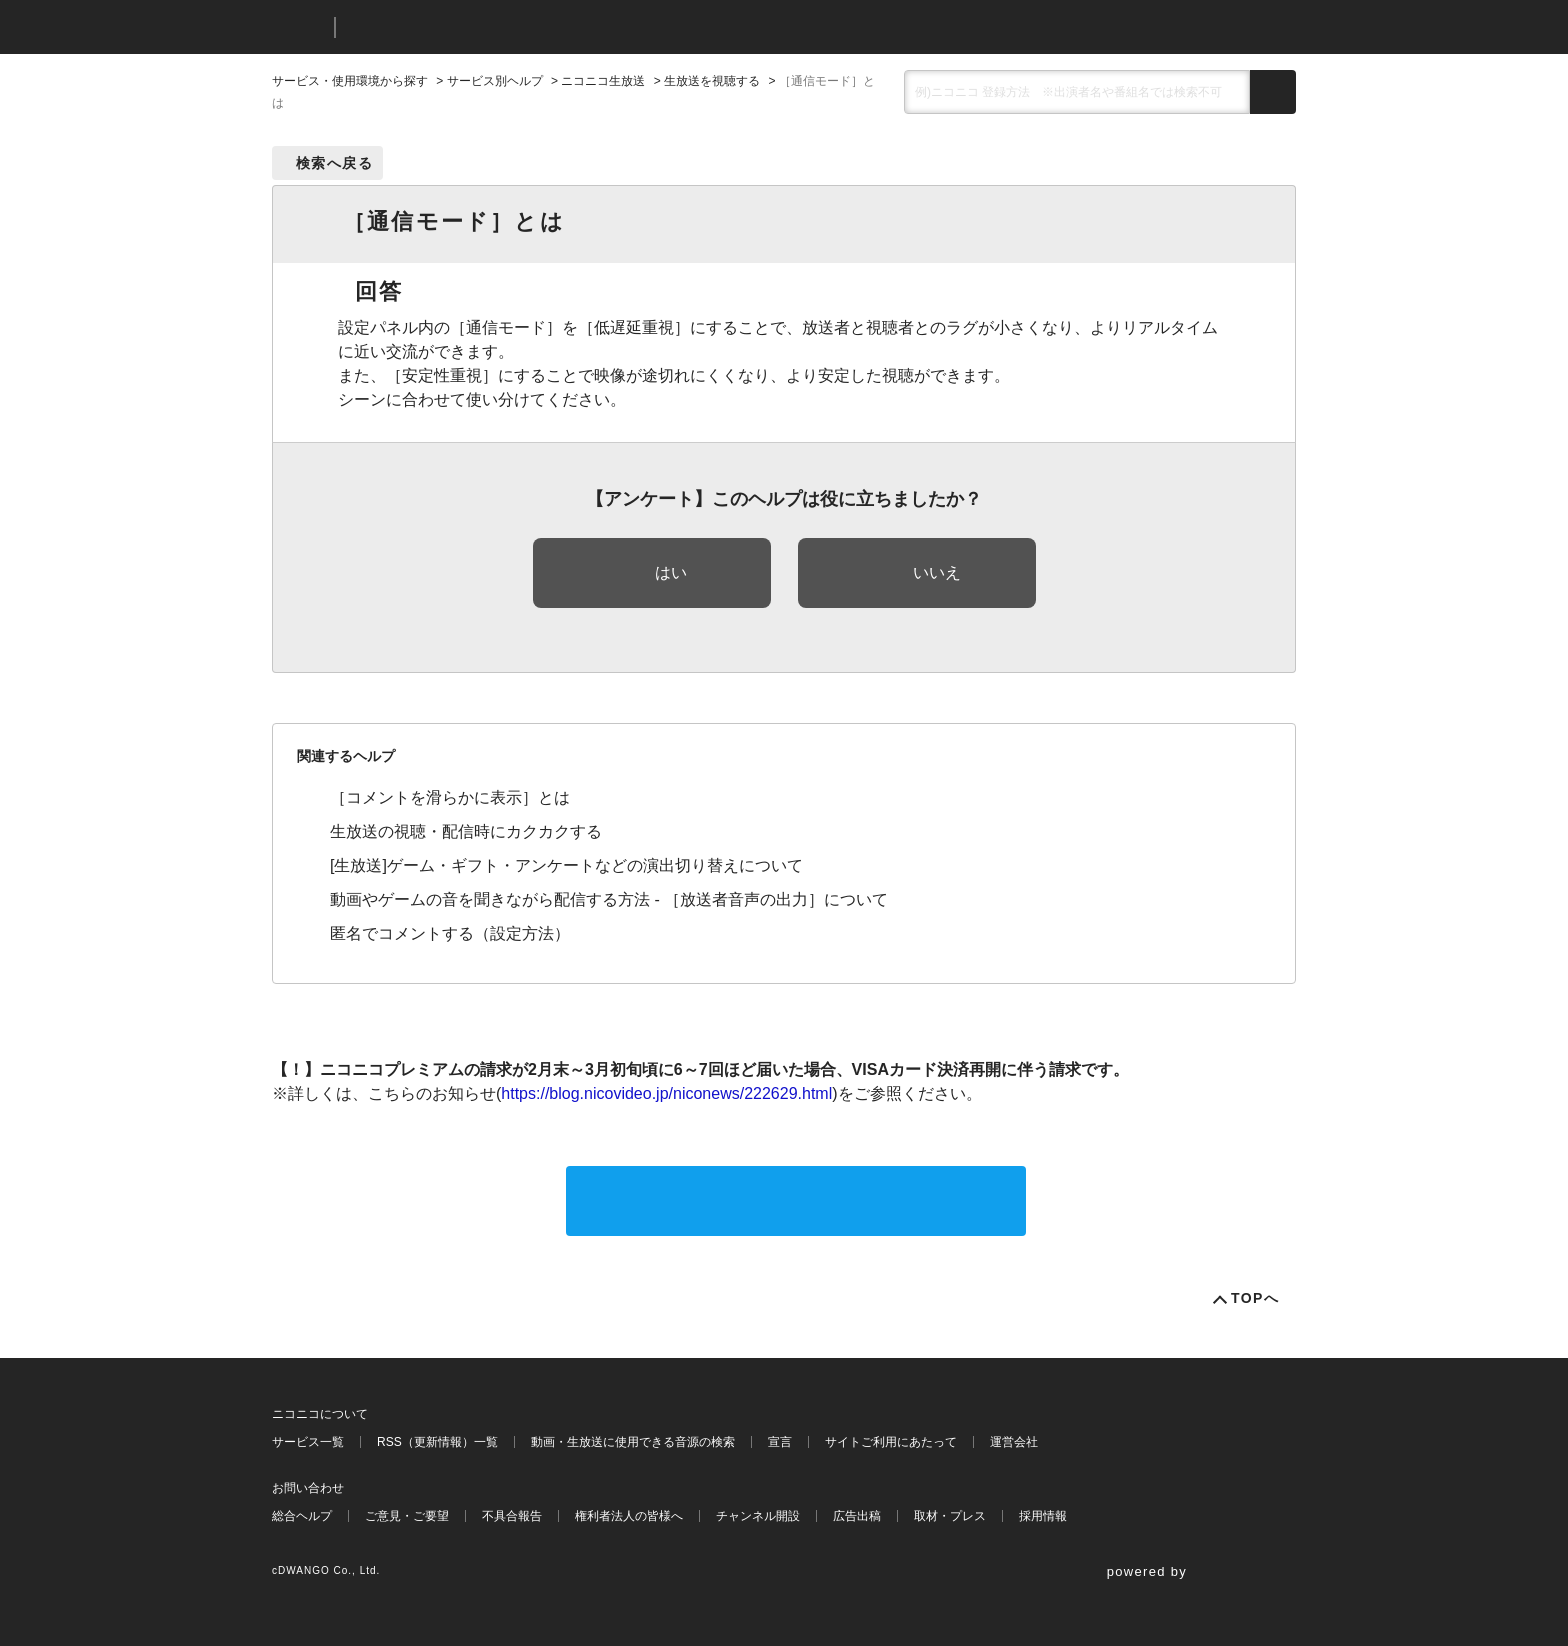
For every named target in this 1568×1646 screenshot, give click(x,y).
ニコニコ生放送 (603, 81)
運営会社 (1014, 1442)
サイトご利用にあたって (891, 1442)
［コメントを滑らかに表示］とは (450, 797)
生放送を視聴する (712, 81)
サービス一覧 (308, 1442)
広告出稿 (857, 1516)
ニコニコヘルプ (456, 27)
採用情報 (1043, 1516)
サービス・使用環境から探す (350, 81)
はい (671, 572)
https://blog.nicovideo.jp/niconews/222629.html (666, 1093)
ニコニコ (299, 27)
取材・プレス (950, 1516)
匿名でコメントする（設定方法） (450, 933)
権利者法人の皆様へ (629, 1516)
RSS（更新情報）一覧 (437, 1442)
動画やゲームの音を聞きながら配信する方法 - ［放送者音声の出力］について (609, 899)
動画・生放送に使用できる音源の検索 (633, 1442)
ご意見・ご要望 (407, 1516)
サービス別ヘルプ (495, 81)
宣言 (780, 1442)
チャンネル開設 (758, 1516)
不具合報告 (512, 1516)
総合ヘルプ (302, 1516)
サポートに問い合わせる (796, 1200)
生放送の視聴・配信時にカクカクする (466, 831)
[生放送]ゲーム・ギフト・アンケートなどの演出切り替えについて (566, 865)
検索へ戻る (334, 163)
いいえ (937, 572)
